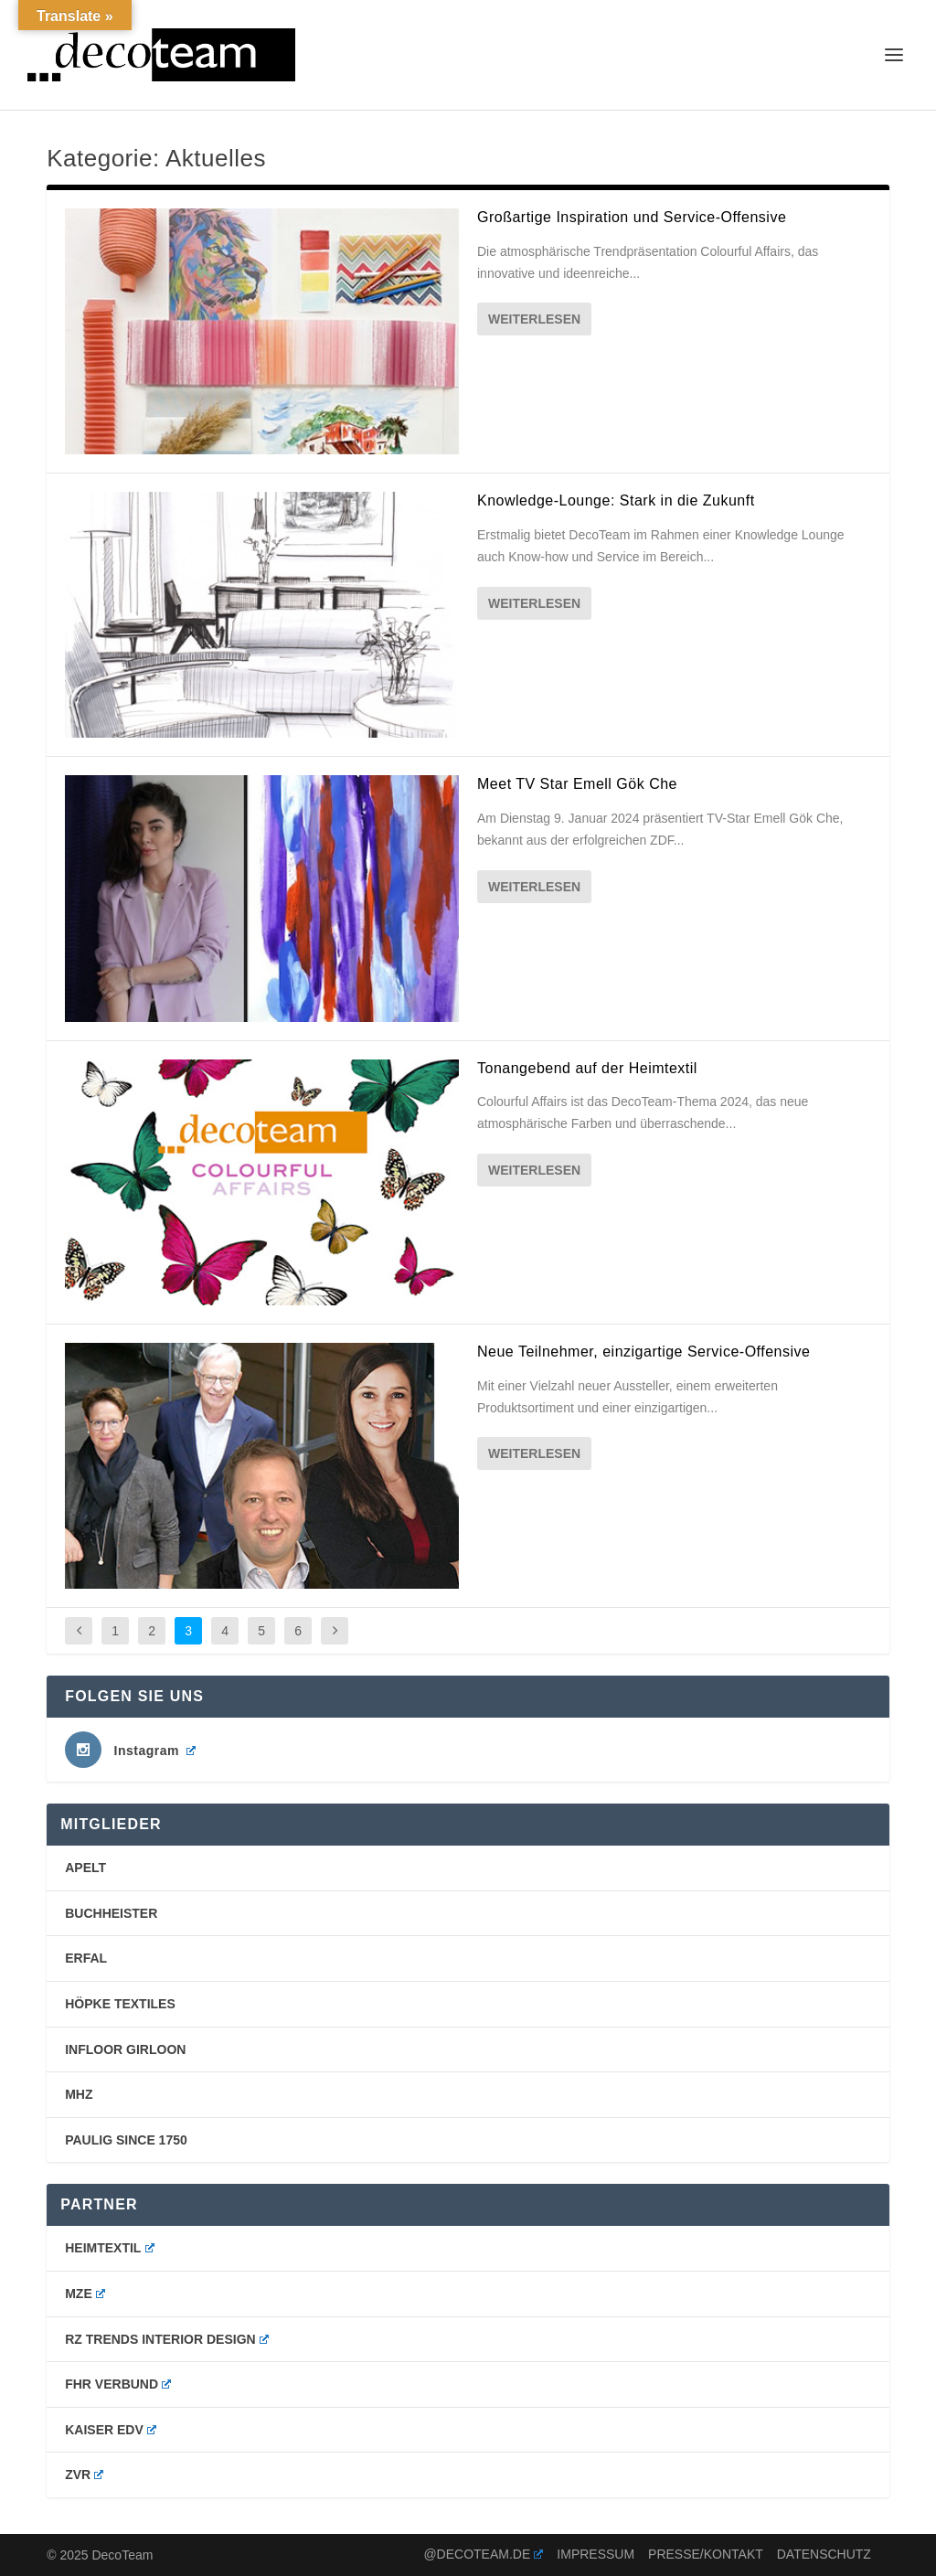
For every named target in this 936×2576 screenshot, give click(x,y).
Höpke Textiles (120, 2003)
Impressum (595, 2554)
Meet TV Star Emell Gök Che (577, 784)
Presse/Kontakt (705, 2554)
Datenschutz (824, 2554)
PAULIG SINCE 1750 (126, 2140)
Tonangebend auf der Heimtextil (587, 1068)
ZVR (84, 2474)
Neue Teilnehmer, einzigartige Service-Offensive (643, 1351)
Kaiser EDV (110, 2429)
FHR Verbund (118, 2384)
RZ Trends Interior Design (167, 2339)
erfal (86, 1958)
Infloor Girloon (125, 2049)
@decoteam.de (483, 2554)
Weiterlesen (534, 319)
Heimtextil (109, 2248)
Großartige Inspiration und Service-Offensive (631, 217)
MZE (85, 2293)
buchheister (111, 1913)
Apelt (85, 1867)
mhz (78, 2094)
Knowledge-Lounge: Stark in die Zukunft (616, 500)
